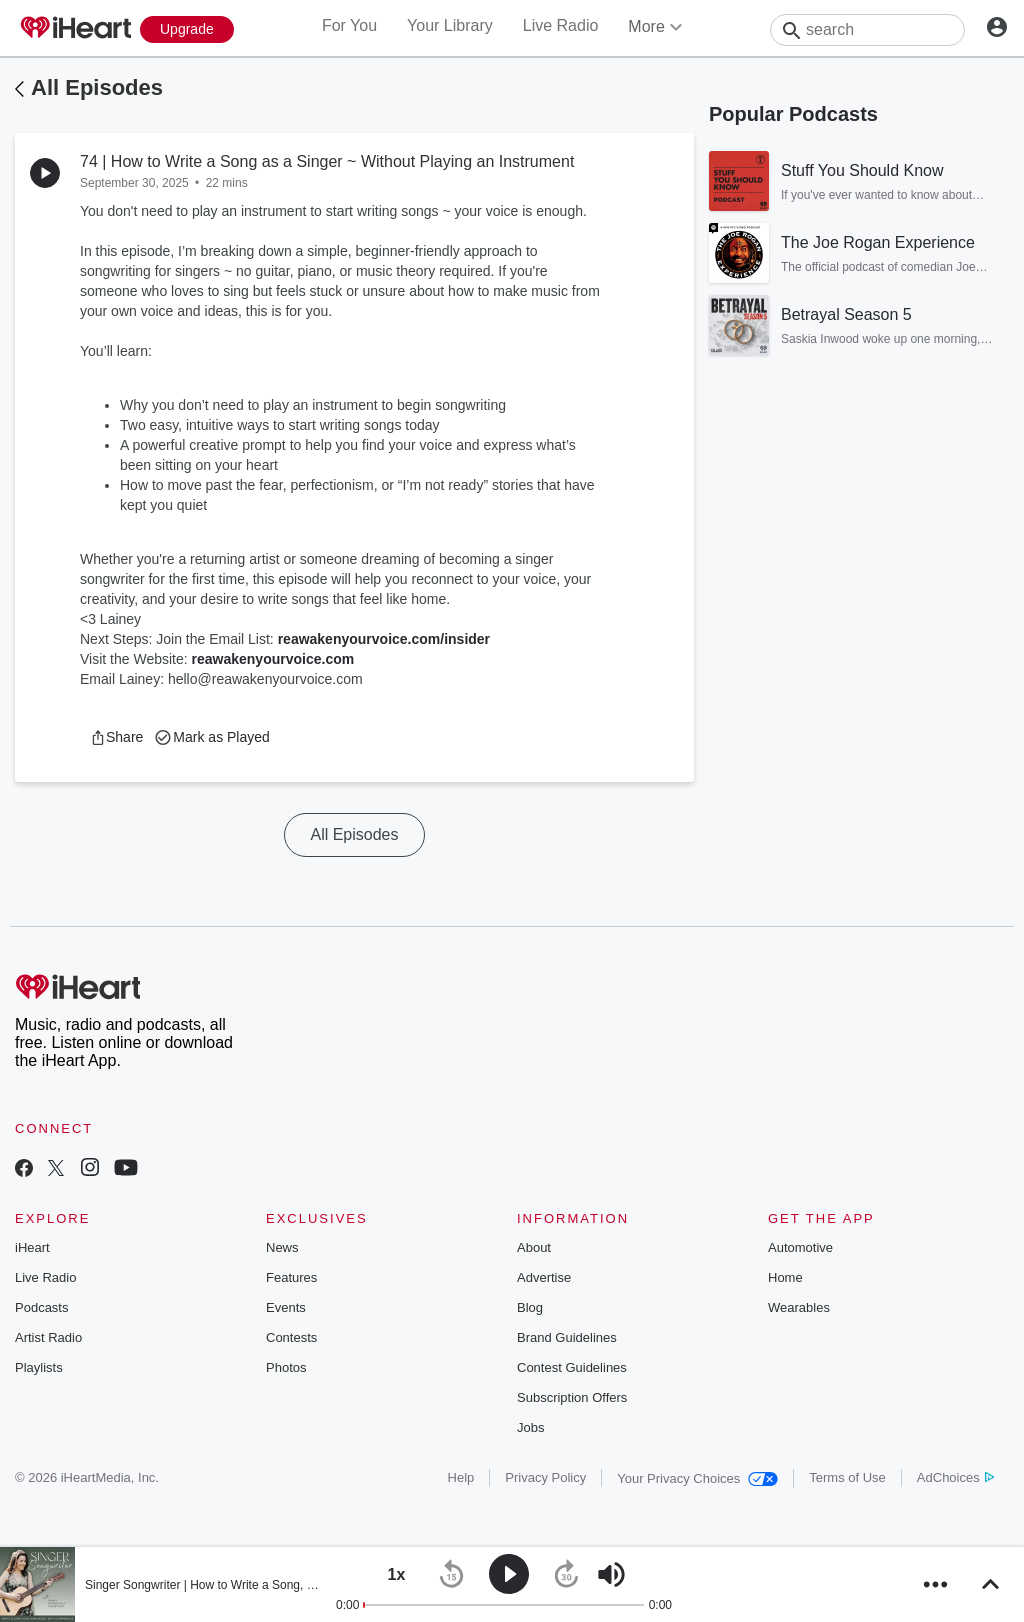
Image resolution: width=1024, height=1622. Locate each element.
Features (291, 1277)
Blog (530, 1307)
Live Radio (561, 25)
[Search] (867, 30)
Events (286, 1307)
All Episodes (97, 87)
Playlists (39, 1367)
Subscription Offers (572, 1397)
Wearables (799, 1307)
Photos (286, 1367)
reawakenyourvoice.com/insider (384, 639)
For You (349, 25)
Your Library (450, 25)
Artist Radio (48, 1337)
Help (461, 1477)
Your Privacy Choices (697, 1478)
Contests (291, 1337)
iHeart (32, 1247)
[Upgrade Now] (187, 29)
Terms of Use (847, 1477)
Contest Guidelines (572, 1367)
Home (785, 1277)
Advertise (544, 1277)
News (282, 1247)
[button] (116, 737)
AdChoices (955, 1477)
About (534, 1247)
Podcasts (41, 1307)
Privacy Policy (545, 1477)
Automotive (800, 1247)
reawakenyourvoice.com (273, 659)
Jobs (530, 1427)
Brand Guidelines (567, 1337)
